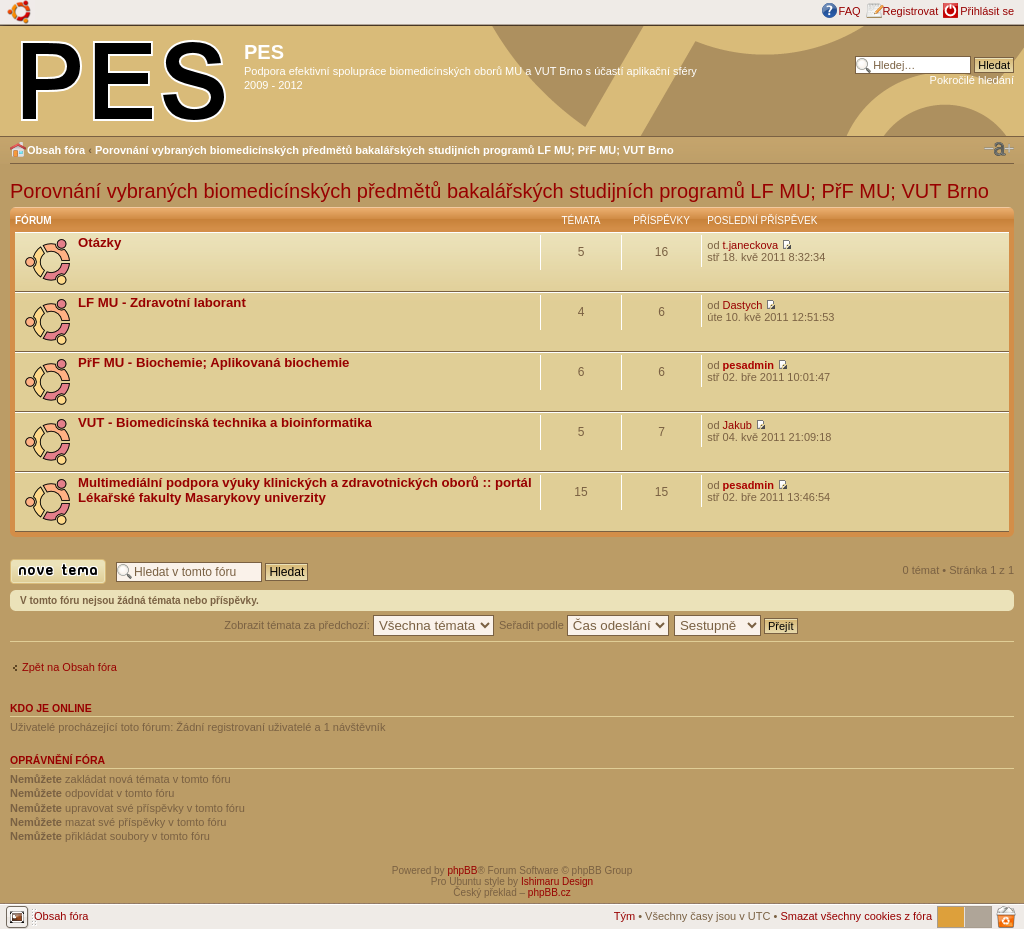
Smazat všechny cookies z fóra (856, 916)
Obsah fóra (56, 150)
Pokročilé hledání (972, 80)
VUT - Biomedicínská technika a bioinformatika (225, 422)
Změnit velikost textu (999, 149)
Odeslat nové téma (58, 571)
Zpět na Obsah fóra (69, 667)
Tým (624, 916)
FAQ (850, 11)
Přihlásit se (987, 11)
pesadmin (748, 365)
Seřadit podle (584, 625)
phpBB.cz (549, 892)
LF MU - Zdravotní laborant (162, 302)
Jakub (737, 425)
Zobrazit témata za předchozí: (359, 625)
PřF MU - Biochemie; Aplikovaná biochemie (213, 362)
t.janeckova (751, 245)
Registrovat (911, 11)
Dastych (743, 305)
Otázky (99, 242)
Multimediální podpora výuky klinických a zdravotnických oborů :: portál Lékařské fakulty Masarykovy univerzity (305, 490)
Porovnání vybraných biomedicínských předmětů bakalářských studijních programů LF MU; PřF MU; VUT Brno (384, 150)
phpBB (462, 870)
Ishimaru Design (557, 881)
